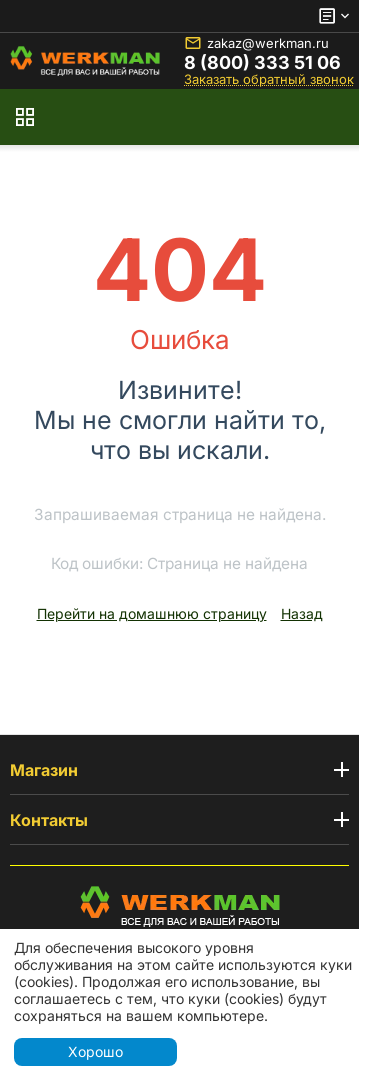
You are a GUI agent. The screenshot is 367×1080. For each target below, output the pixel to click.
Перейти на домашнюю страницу (152, 613)
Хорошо (95, 1051)
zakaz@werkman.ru (256, 43)
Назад (302, 613)
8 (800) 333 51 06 (262, 63)
